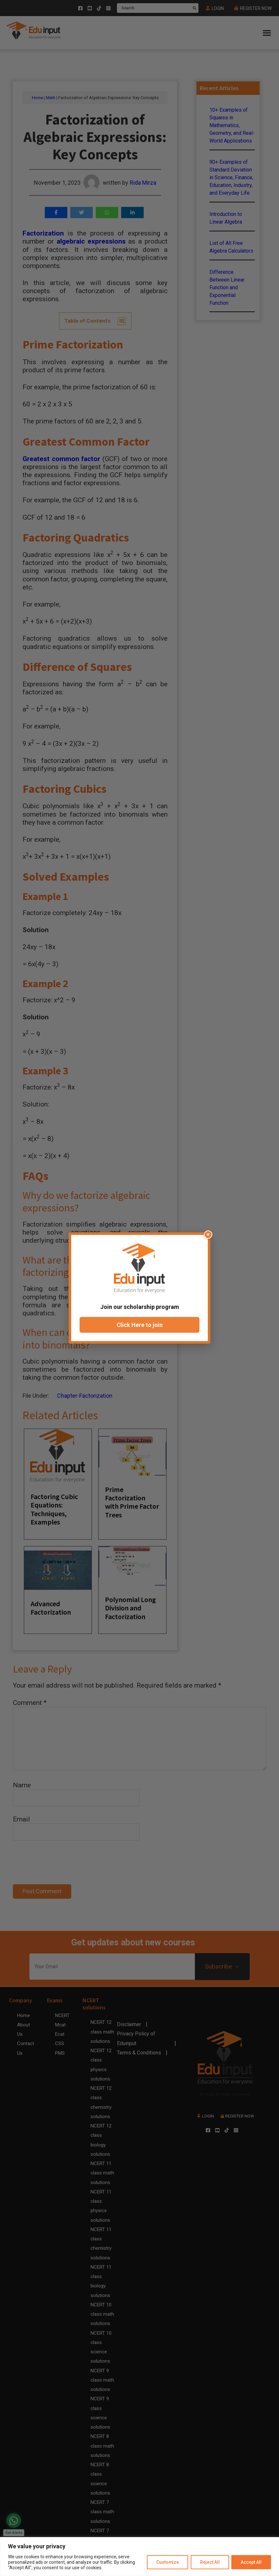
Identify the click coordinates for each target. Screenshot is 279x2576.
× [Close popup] (208, 1234)
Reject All (209, 2562)
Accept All (251, 2562)
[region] (139, 2556)
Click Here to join (140, 1324)
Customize (167, 2562)
